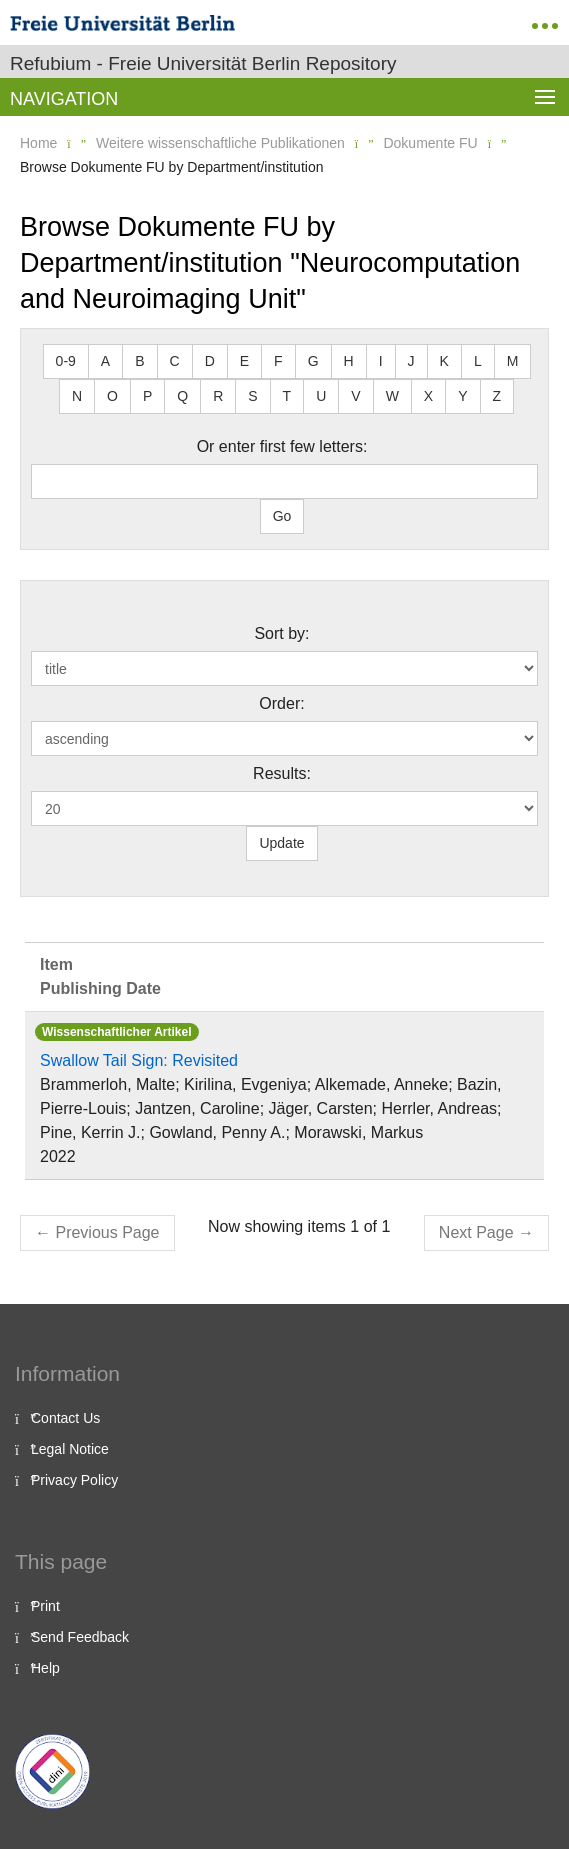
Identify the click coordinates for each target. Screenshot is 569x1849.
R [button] (218, 396)
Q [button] (182, 396)
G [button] (313, 361)
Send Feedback (80, 1637)
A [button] (105, 361)
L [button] (478, 361)
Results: (282, 773)
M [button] (513, 361)
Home (38, 143)
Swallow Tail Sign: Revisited (139, 1060)
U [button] (321, 396)
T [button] (287, 396)
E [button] (244, 361)
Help (45, 1668)
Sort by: (281, 633)
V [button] (355, 396)
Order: (281, 703)
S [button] (252, 396)
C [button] (175, 361)
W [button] (392, 396)
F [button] (278, 361)
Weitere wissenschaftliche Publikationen (220, 143)
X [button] (428, 396)
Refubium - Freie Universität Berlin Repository (203, 63)
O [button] (112, 396)
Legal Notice (70, 1449)
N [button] (77, 396)
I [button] (381, 361)
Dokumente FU (430, 143)
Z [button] (497, 396)
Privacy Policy (74, 1480)
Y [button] (462, 396)
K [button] (444, 361)
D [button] (210, 361)
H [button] (349, 361)
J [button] (411, 361)
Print (45, 1606)
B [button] (139, 361)
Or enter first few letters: (282, 446)
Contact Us (65, 1418)
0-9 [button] (66, 361)
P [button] (147, 396)
